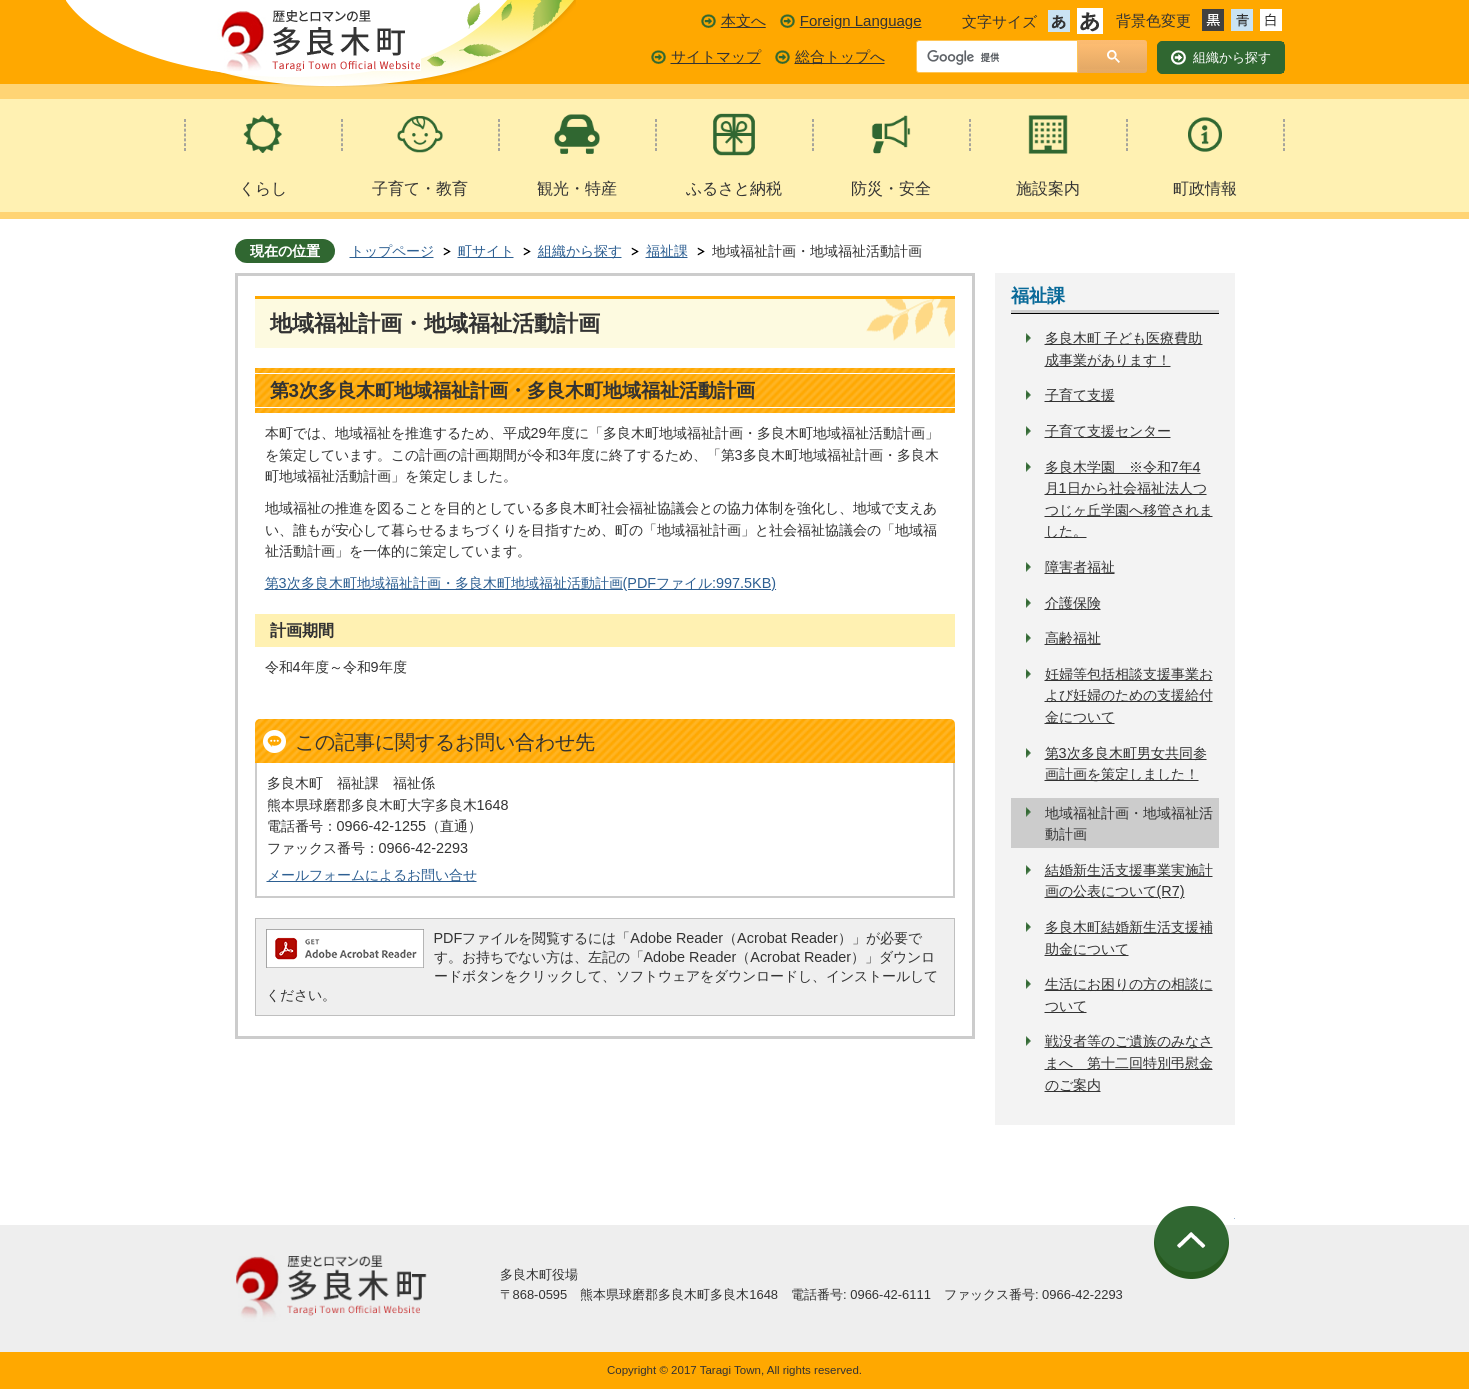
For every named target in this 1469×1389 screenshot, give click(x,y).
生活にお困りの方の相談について (1129, 995)
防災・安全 (891, 188)
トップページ (392, 251)
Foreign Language (861, 20)
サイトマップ (716, 56)
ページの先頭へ (1194, 1242)
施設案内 (1048, 188)
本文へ (743, 20)
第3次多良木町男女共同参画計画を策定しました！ (1126, 764)
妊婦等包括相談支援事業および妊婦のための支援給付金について (1129, 695)
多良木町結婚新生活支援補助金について (1129, 938)
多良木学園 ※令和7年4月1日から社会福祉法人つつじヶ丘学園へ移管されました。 (1129, 499)
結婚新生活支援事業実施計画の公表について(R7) (1129, 881)
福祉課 (667, 251)
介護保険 (1073, 603)
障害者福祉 (1080, 567)
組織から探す (580, 251)
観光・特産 (577, 188)
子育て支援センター (1108, 431)
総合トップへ (840, 56)
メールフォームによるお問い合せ (372, 875)
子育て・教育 (420, 188)
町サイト (486, 251)
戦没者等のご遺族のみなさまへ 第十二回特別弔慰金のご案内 (1129, 1062)
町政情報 (1205, 188)
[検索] (1002, 58)
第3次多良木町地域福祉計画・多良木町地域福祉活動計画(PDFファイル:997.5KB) (521, 583)
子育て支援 (1080, 395)
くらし (263, 188)
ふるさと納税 (734, 188)
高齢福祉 (1073, 638)
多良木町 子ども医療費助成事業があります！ (1124, 349)
